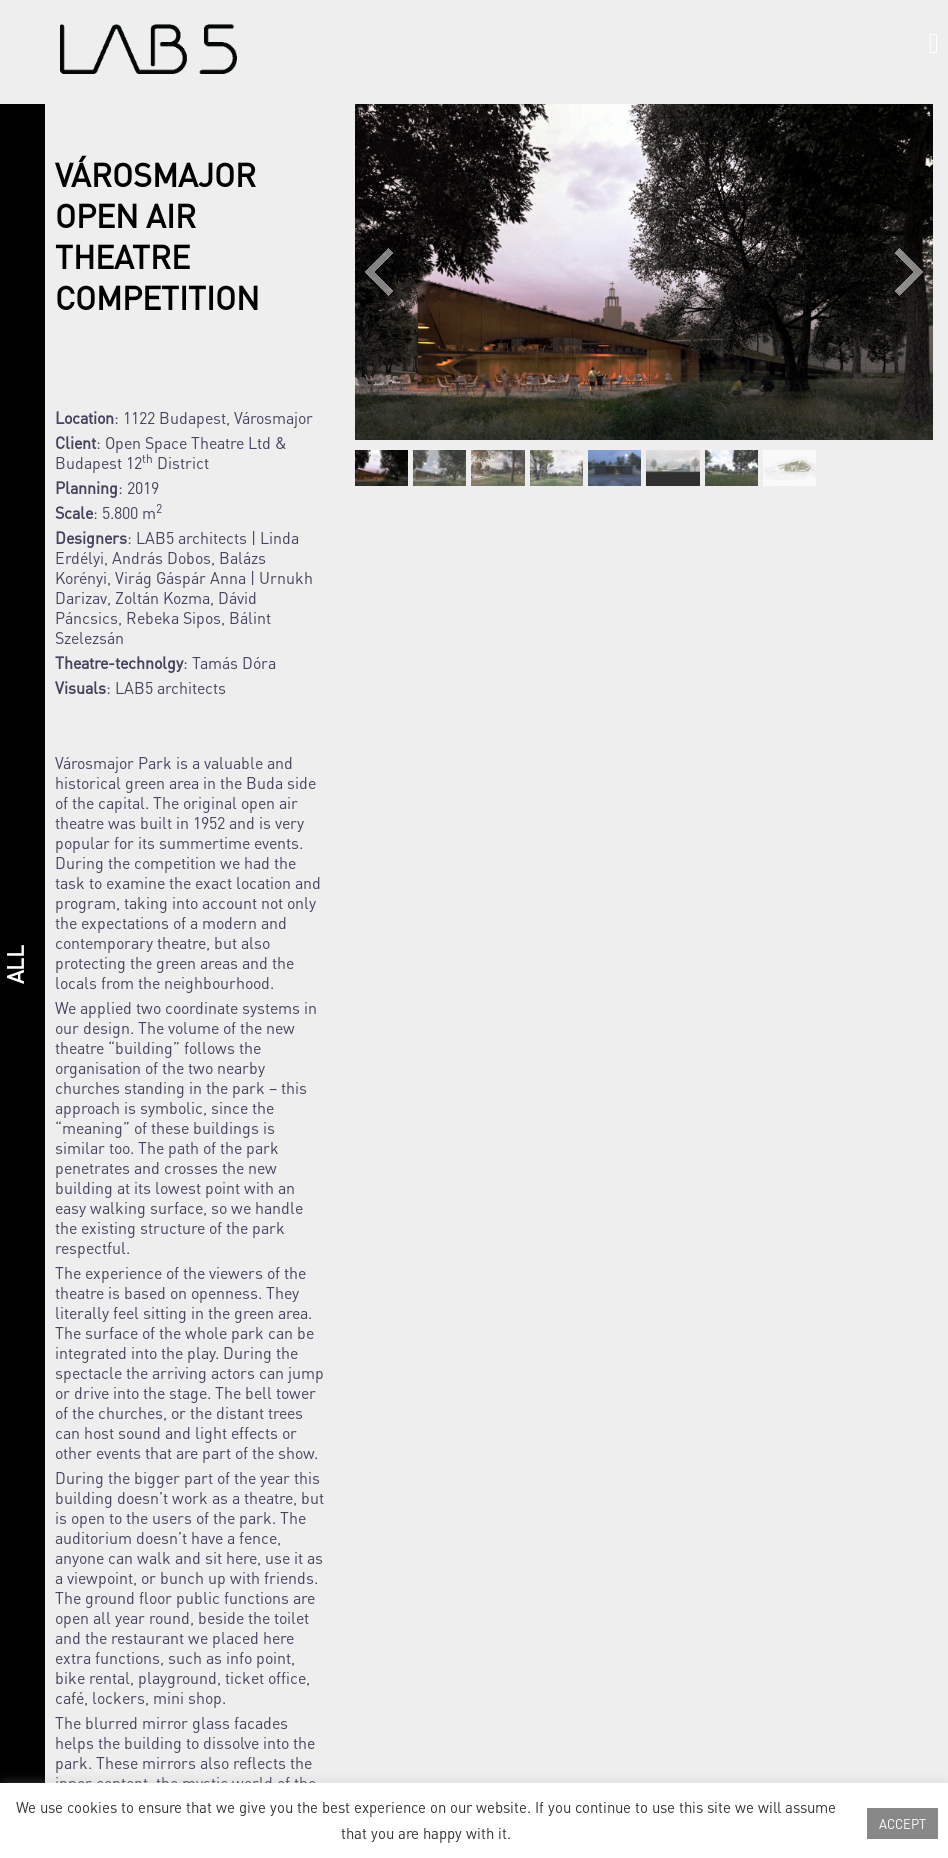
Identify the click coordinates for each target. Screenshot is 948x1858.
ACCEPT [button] (902, 1823)
